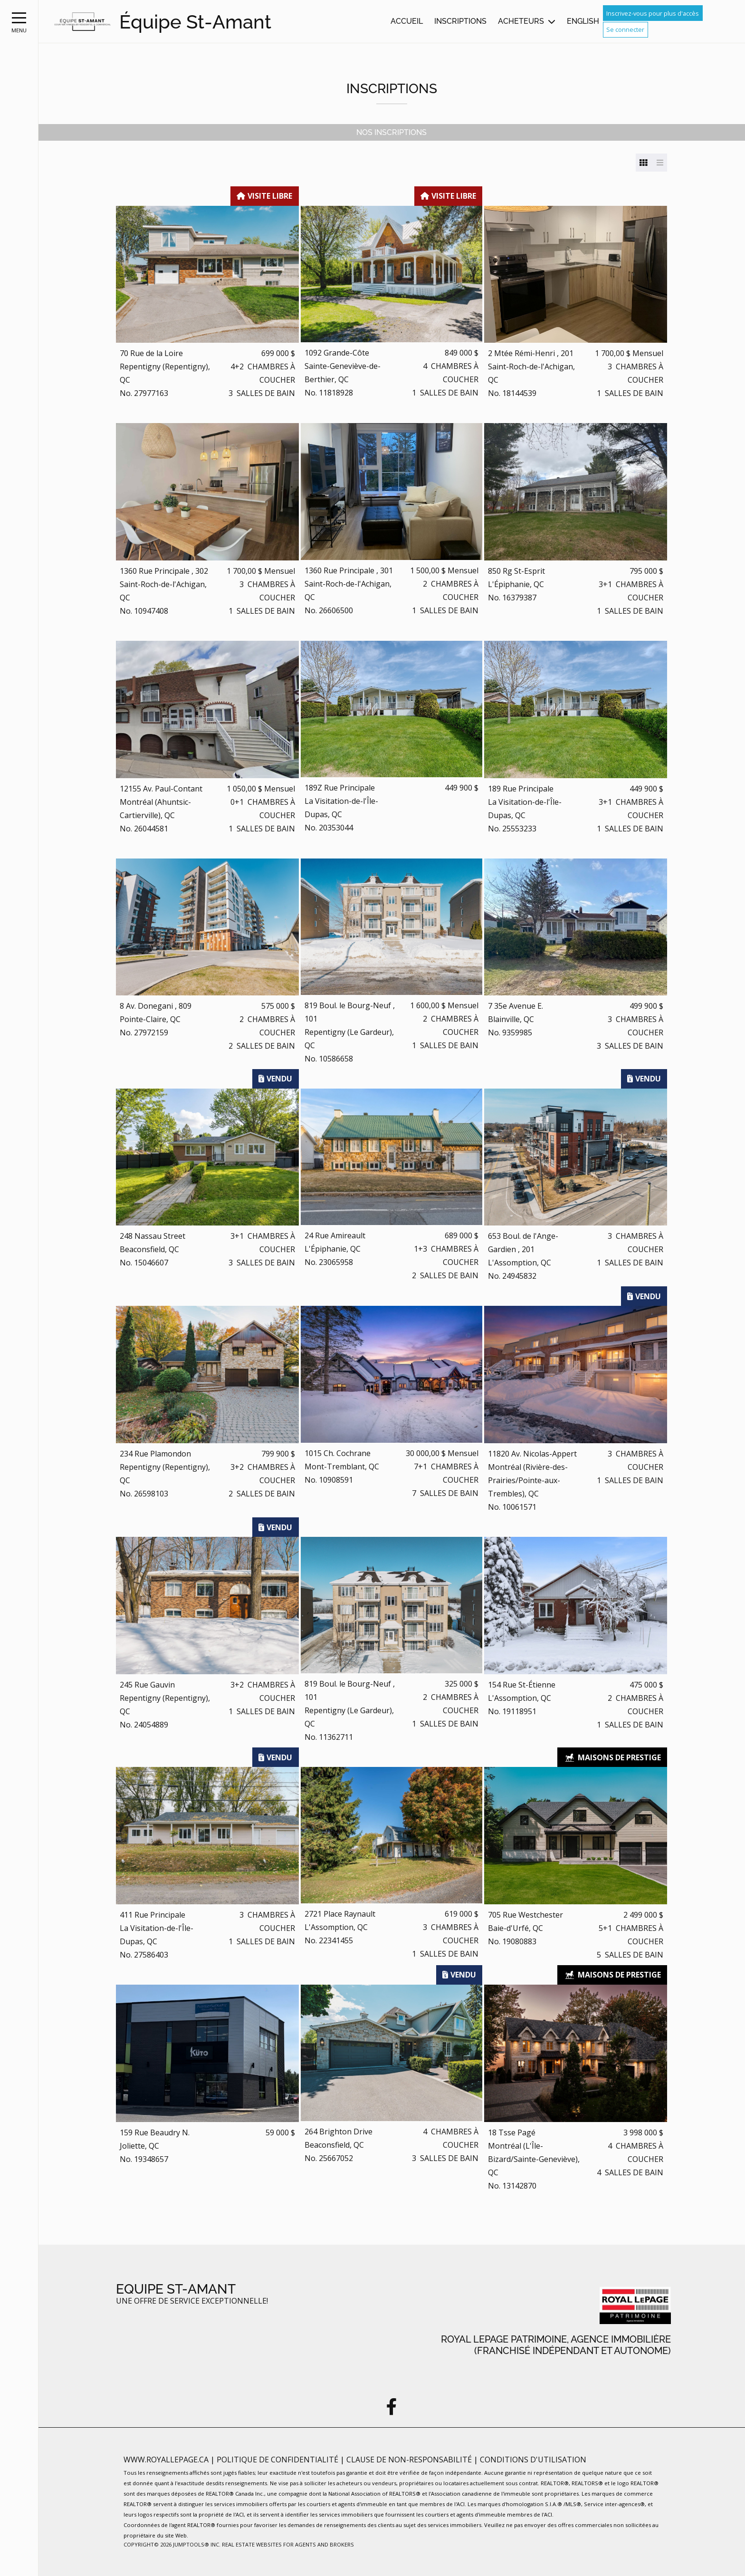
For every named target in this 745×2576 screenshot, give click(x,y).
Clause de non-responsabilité (410, 2459)
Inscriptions (460, 21)
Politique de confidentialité (278, 2459)
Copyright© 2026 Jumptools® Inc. (172, 2544)
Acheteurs (521, 21)
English (583, 21)
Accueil (407, 21)
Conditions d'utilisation (533, 2459)
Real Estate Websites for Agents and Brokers (288, 2544)
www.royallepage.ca (166, 2459)
